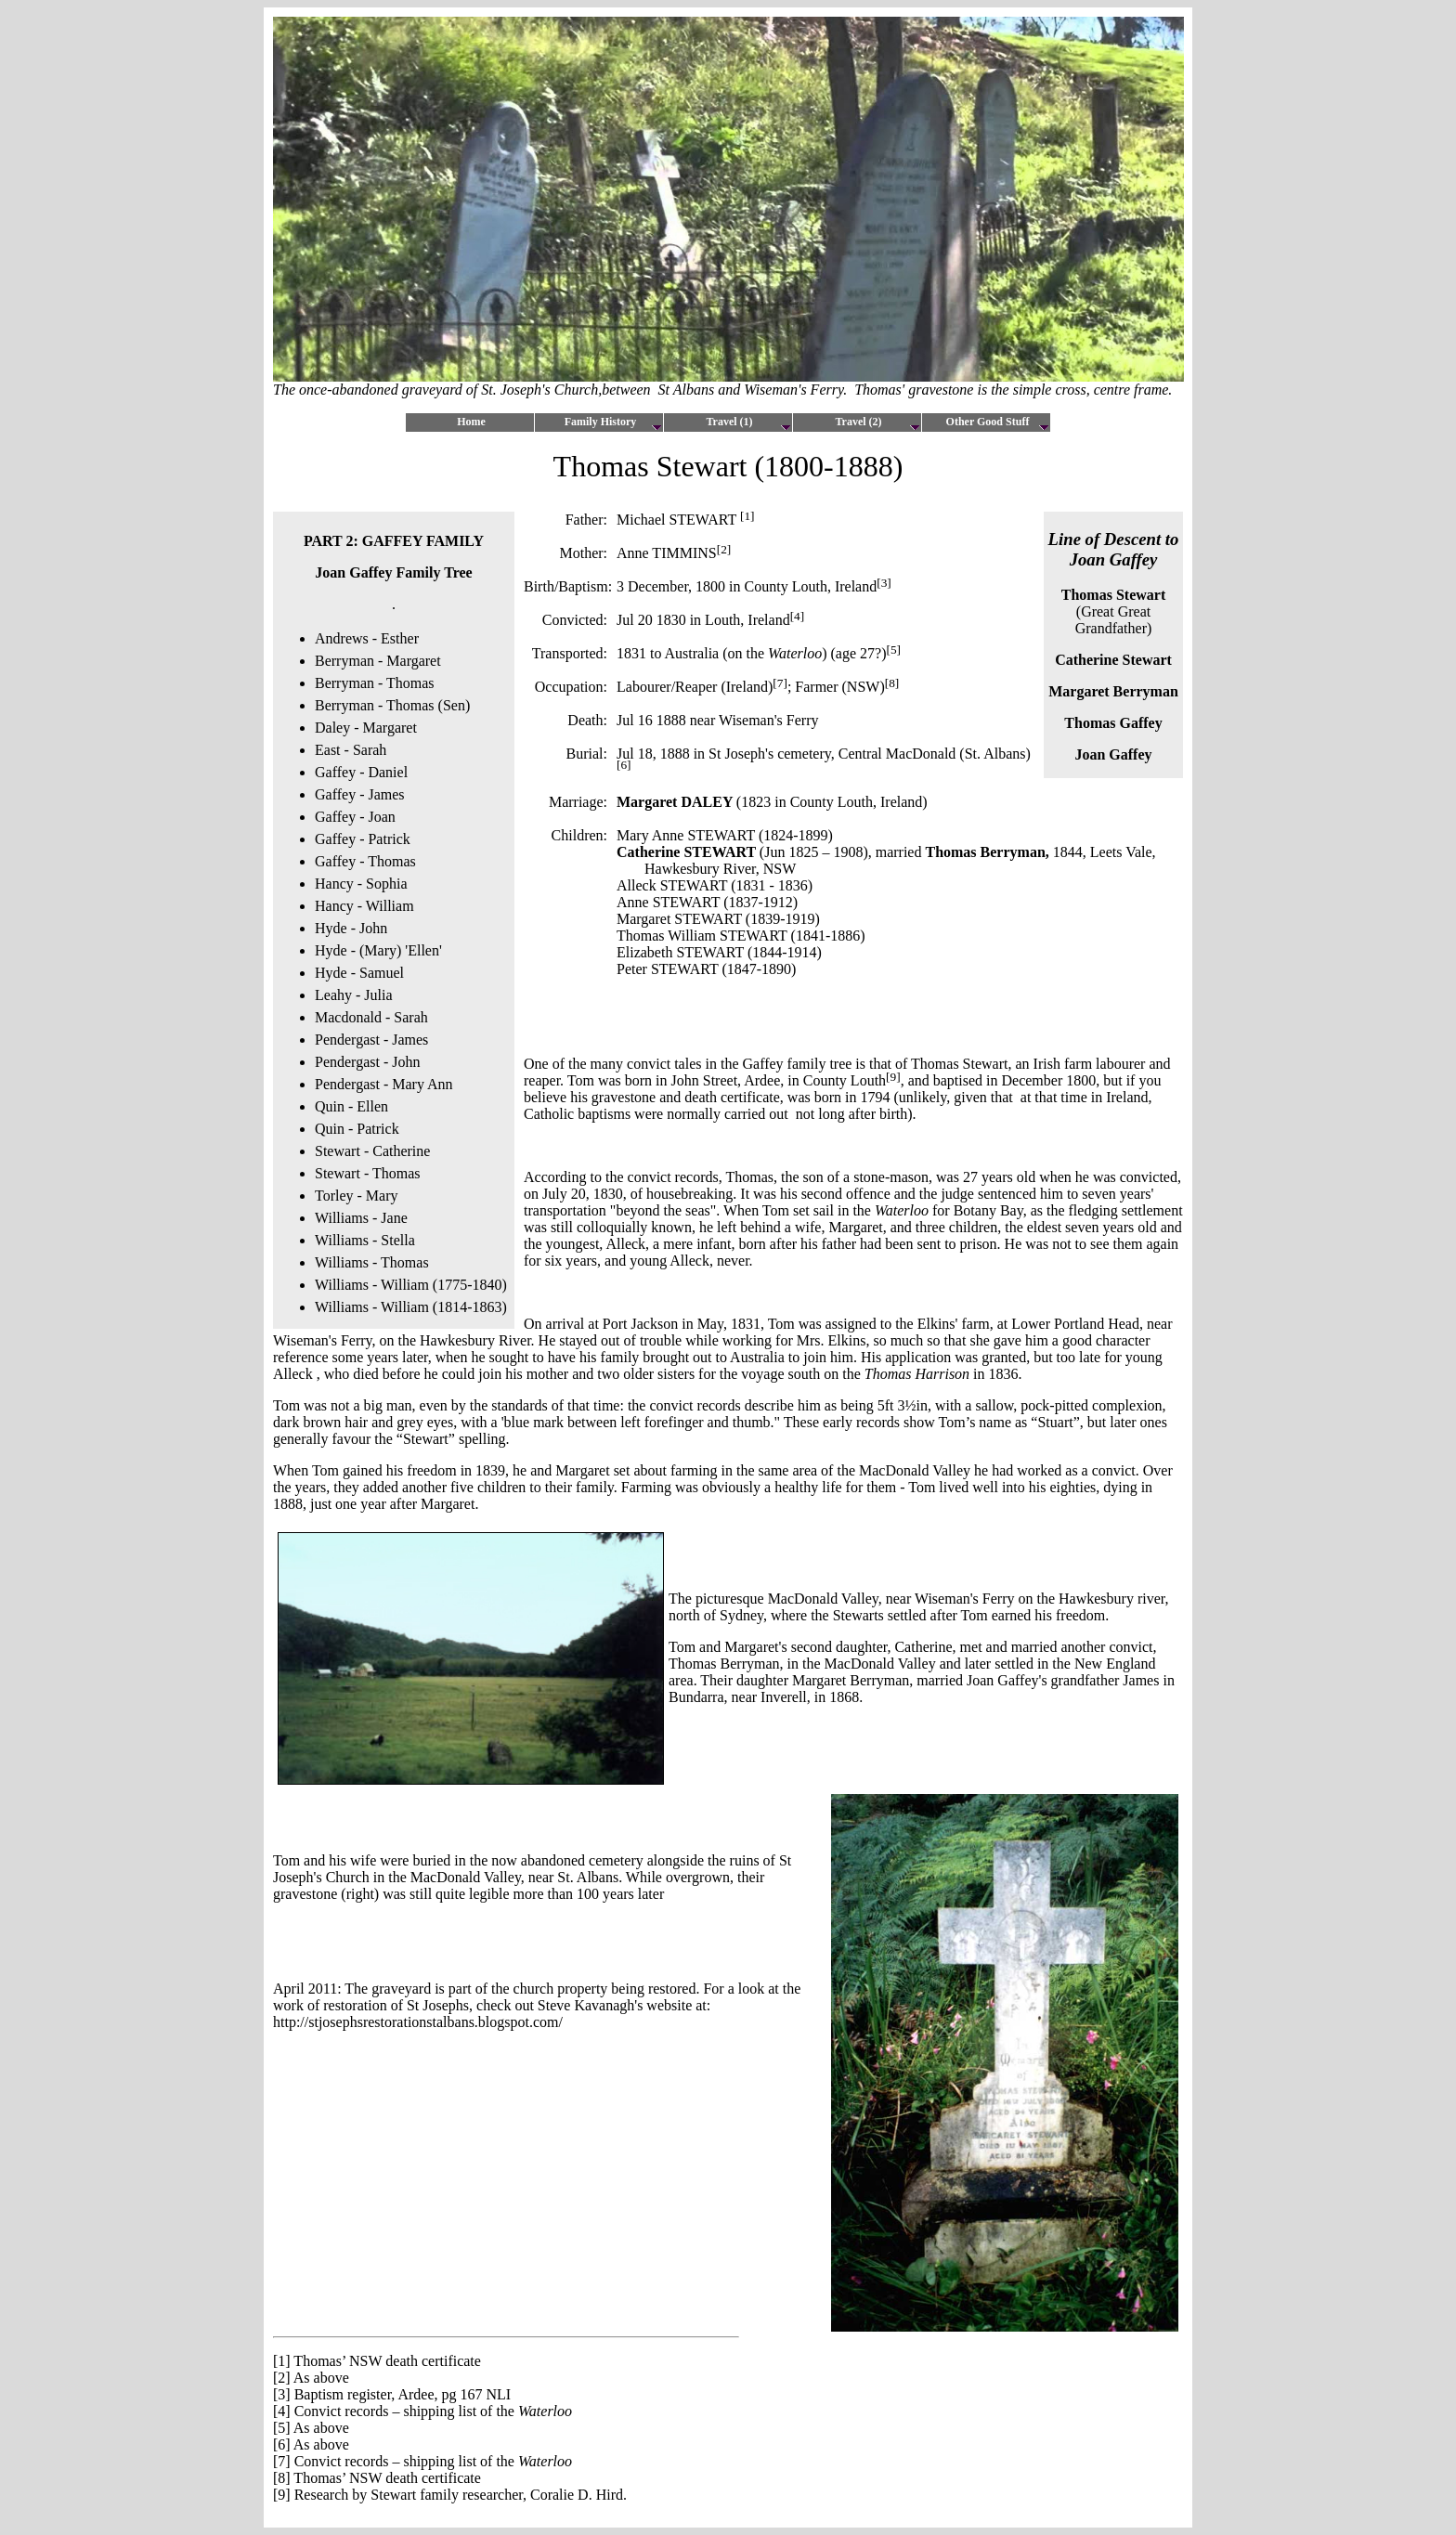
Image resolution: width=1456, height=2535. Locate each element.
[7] (282, 2461)
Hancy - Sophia (361, 883)
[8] (282, 2478)
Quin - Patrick (357, 1129)
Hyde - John (351, 928)
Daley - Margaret (366, 727)
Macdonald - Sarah (371, 1017)
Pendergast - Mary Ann (384, 1084)
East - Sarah (350, 750)
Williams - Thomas (372, 1262)
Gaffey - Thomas (365, 861)
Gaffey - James (362, 794)
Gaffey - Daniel (361, 772)
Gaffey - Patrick (362, 839)
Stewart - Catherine (372, 1151)
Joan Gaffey (1112, 754)
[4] (282, 2411)
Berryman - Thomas (375, 683)
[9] (282, 2494)
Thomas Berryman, (986, 852)
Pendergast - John (367, 1062)
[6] (282, 2444)
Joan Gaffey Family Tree (393, 572)
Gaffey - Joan (355, 817)
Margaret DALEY (676, 802)
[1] (747, 516)
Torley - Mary (356, 1195)
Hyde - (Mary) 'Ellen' (378, 950)
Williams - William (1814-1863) (411, 1307)
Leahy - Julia (354, 995)
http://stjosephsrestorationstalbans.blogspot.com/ (418, 2022)
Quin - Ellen (351, 1106)
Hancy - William (364, 906)
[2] (282, 2378)
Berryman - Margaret (378, 661)
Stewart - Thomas (367, 1173)
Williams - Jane (361, 1218)
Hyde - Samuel (359, 973)
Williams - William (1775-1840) (411, 1285)
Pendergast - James (371, 1039)
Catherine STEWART (686, 852)
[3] (282, 2394)
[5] (282, 2428)
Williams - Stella (365, 1240)
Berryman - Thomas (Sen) (392, 705)
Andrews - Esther (367, 638)
